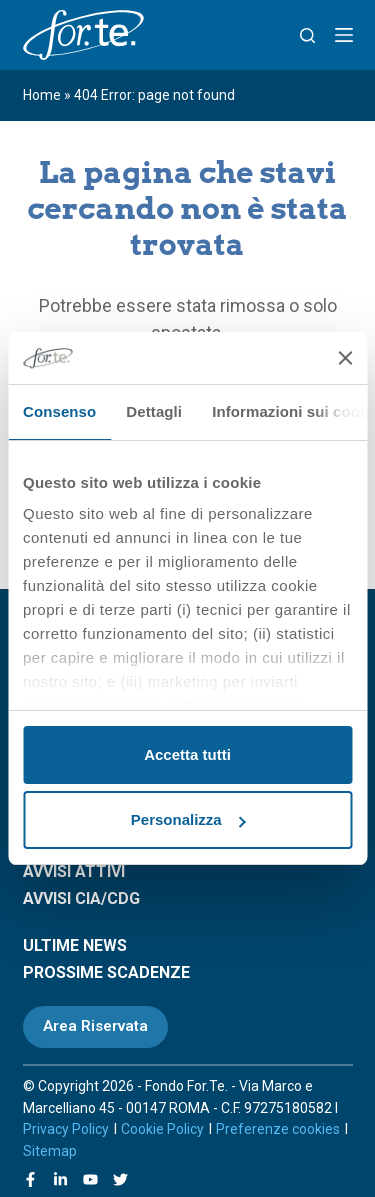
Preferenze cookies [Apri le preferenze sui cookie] (278, 1129)
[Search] (307, 35)
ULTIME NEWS (75, 945)
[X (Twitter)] (120, 1179)
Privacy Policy (66, 1129)
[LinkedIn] (60, 1179)
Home (42, 95)
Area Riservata (95, 1026)
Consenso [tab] (59, 411)
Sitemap (50, 1151)
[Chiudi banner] (345, 358)
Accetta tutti (187, 754)
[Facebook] (30, 1179)
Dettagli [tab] (154, 411)
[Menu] (344, 35)
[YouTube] (90, 1179)
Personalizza (188, 819)
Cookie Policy (162, 1129)
